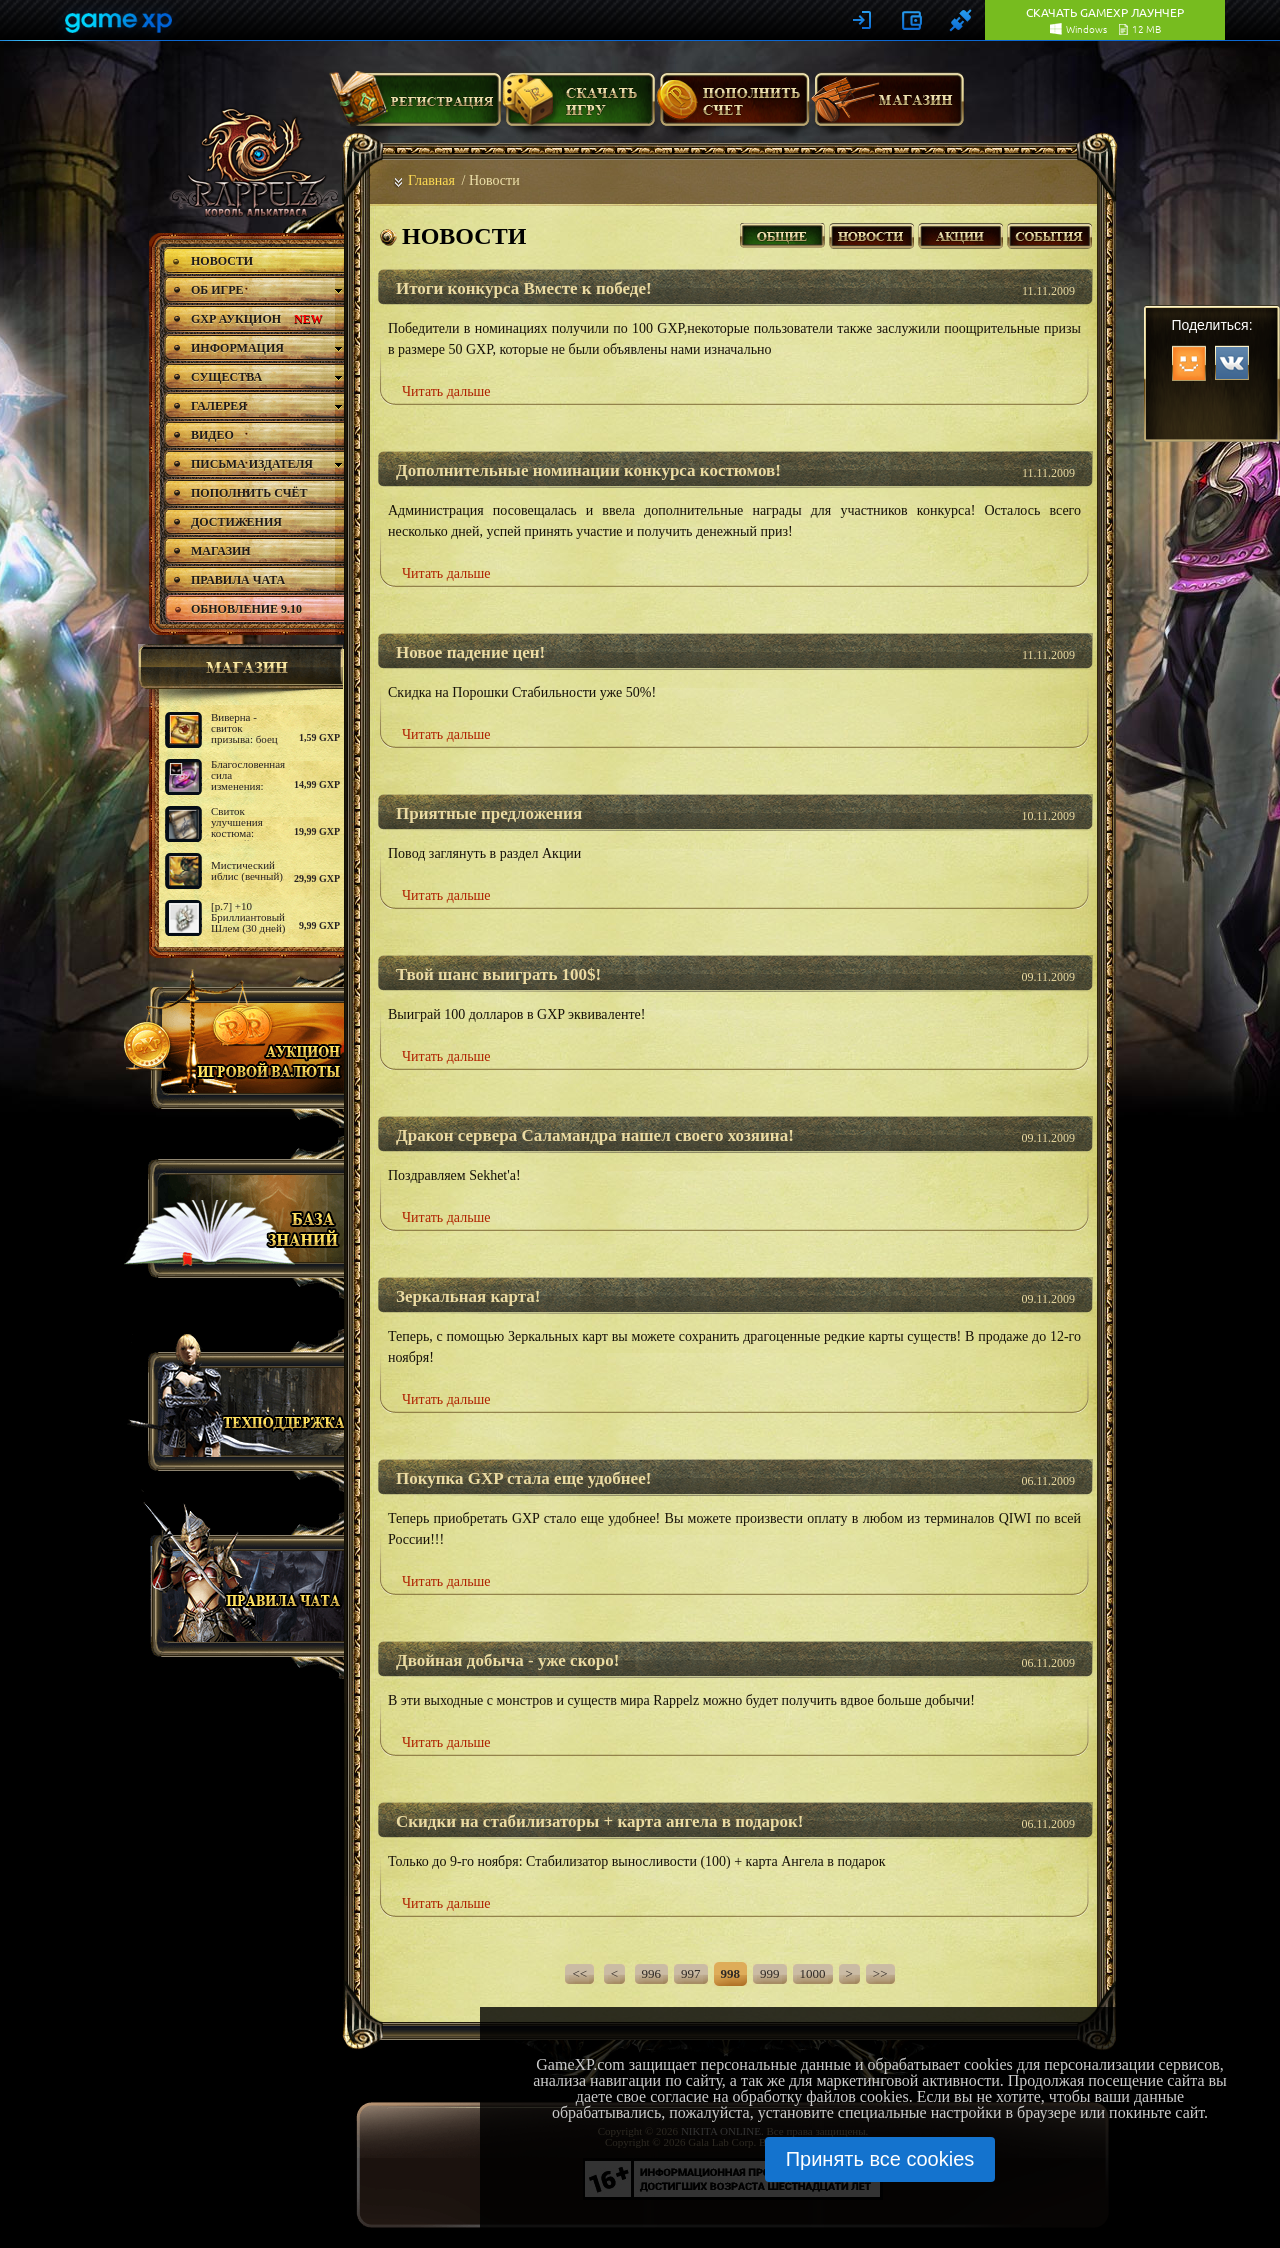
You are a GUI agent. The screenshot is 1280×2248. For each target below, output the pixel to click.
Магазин (888, 107)
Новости (871, 233)
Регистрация (415, 107)
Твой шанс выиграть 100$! (498, 974)
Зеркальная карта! (468, 1296)
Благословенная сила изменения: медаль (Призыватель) (248, 786)
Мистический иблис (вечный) (247, 870)
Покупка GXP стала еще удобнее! (523, 1478)
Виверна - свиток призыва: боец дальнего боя (244, 733)
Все (782, 233)
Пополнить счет (733, 107)
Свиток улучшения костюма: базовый (237, 827)
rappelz (252, 162)
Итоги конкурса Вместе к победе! (524, 288)
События (1049, 233)
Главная (431, 180)
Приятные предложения (489, 813)
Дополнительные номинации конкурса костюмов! (588, 470)
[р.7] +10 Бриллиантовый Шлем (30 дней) (248, 917)
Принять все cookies (880, 2159)
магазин (238, 667)
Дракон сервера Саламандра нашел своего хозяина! (595, 1135)
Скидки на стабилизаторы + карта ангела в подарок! (599, 1821)
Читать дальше (446, 391)
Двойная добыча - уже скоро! (507, 1660)
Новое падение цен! (470, 652)
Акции (960, 233)
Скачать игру (578, 107)
